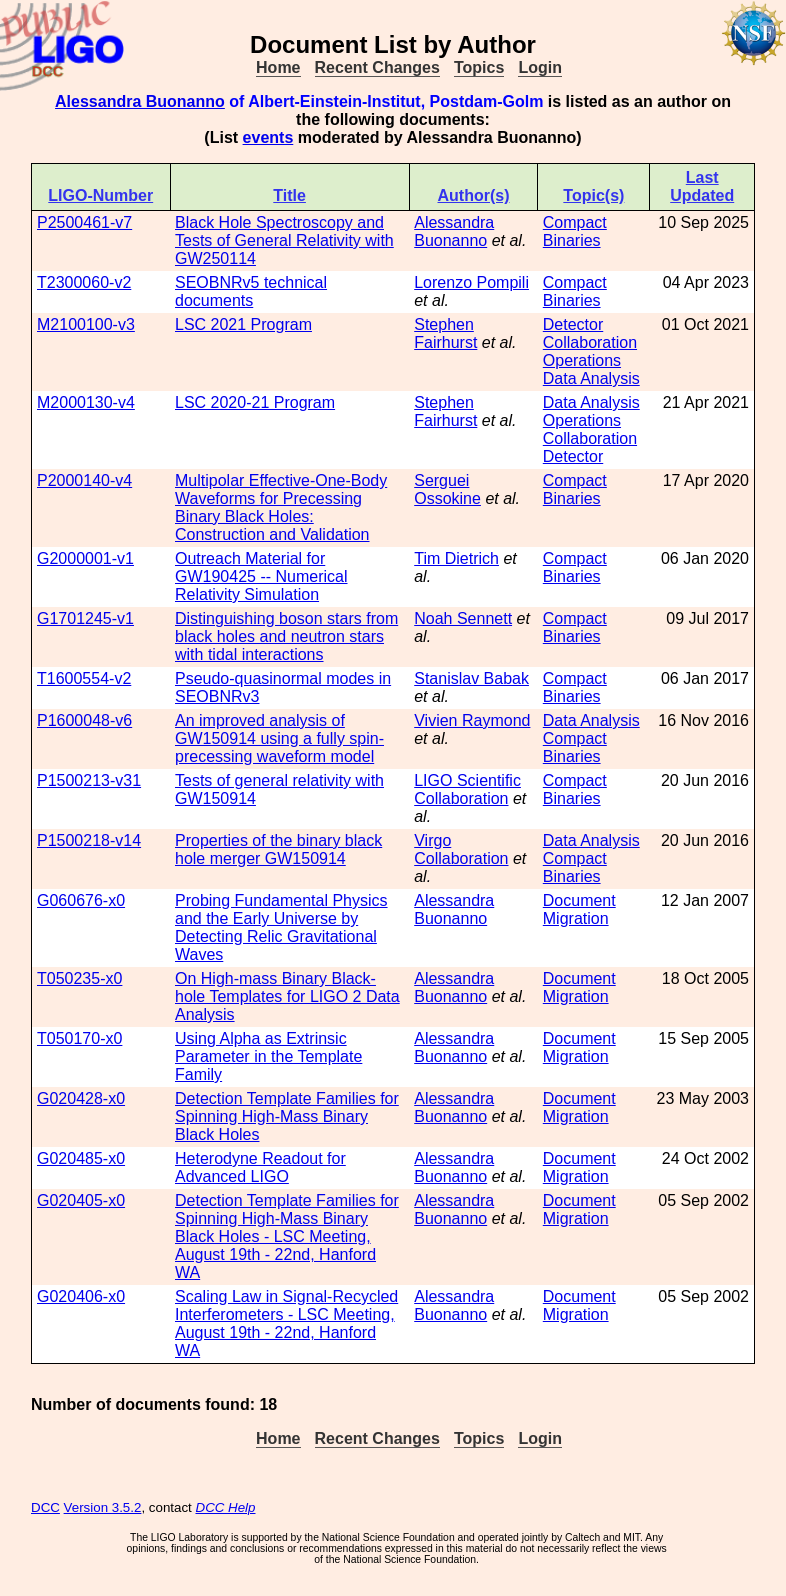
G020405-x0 (81, 1200)
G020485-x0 (81, 1158)
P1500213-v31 (89, 780)
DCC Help (226, 1507)
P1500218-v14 (89, 840)
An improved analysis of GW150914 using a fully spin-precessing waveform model (279, 738)
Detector (573, 324)
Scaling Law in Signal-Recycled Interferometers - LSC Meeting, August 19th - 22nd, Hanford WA (286, 1323)
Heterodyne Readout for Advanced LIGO (260, 1167)
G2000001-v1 (85, 558)
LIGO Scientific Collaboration (467, 789)
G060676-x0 (81, 900)
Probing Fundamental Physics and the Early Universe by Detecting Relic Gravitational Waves (281, 927)
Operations (582, 360)
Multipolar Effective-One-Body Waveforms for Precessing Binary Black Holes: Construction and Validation (281, 507)
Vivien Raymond (472, 720)
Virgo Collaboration (461, 849)
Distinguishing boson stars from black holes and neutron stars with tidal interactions (286, 636)
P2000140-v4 (84, 480)
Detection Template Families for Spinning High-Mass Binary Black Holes (287, 1116)
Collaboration (590, 342)
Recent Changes (377, 67)
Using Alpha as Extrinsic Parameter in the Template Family (268, 1056)
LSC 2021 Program (243, 324)
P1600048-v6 (84, 720)
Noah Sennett (463, 618)
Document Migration (579, 909)
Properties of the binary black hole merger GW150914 (278, 849)
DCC (45, 1507)
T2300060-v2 (84, 282)
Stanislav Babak (471, 678)
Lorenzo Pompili (471, 282)
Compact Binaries (575, 231)
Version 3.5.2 (103, 1507)
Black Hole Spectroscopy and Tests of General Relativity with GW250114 (284, 240)
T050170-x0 (79, 1038)
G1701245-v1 (85, 618)
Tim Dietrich (456, 558)
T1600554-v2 (84, 678)
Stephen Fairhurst (445, 333)
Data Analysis (591, 378)
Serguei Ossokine (447, 489)
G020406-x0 (81, 1296)
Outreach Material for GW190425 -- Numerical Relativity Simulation (261, 576)
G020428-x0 (81, 1098)
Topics (479, 67)
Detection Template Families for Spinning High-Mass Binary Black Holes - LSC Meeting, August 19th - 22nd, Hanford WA (287, 1236)
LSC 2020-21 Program (255, 402)
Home (278, 67)
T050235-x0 (79, 978)
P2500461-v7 (84, 222)
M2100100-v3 (86, 324)
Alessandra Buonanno (140, 101)
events (268, 137)
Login (540, 67)
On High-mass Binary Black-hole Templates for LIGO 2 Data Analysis (287, 996)
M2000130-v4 (86, 402)
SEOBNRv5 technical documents (251, 291)
